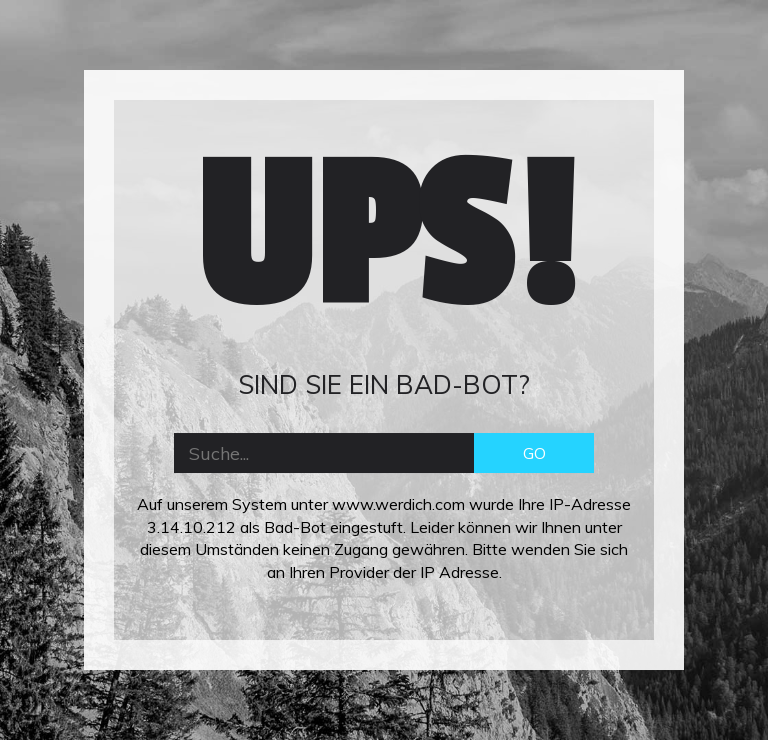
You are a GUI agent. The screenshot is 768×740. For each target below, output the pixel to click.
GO (534, 453)
